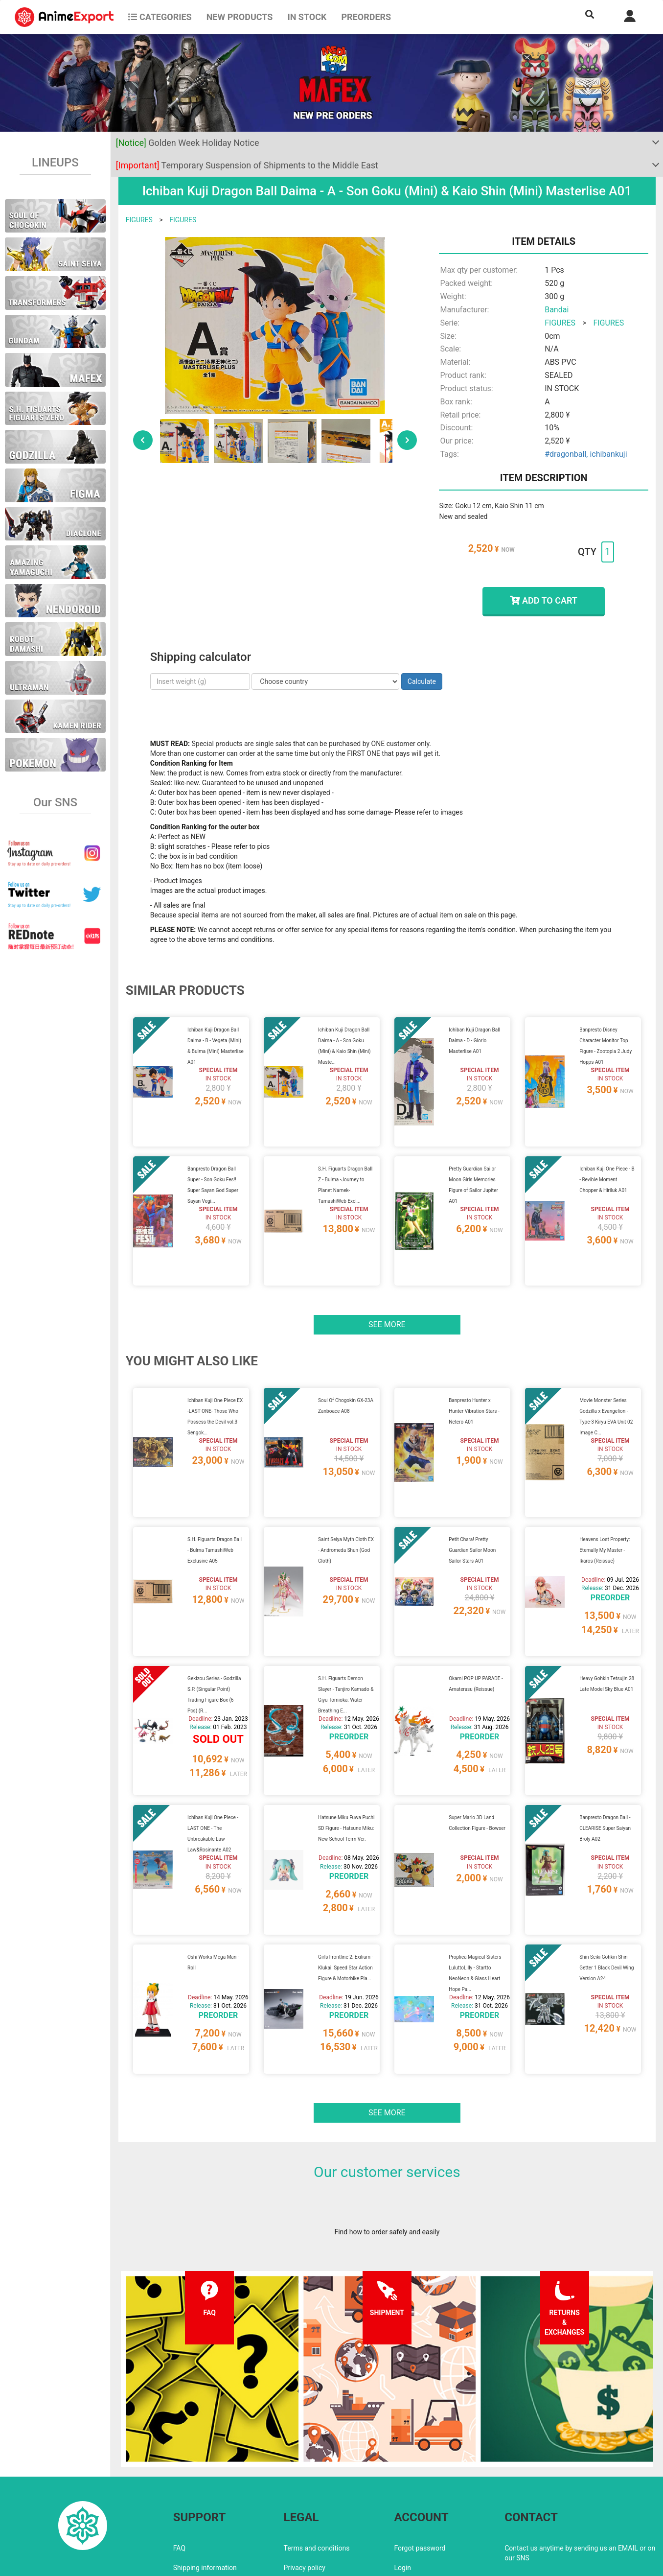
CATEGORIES (159, 17)
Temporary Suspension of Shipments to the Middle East (247, 165)
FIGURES (139, 220)
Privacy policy (304, 2484)
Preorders (366, 17)
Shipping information (205, 2484)
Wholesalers (413, 2504)
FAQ (179, 2465)
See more (387, 1300)
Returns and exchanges (208, 2504)
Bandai (557, 309)
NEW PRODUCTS (239, 17)
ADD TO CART (543, 600)
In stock (306, 17)
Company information (317, 2504)
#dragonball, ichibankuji (586, 454)
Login (402, 2484)
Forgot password (419, 2465)
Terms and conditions (317, 2465)
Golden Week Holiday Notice (187, 143)
